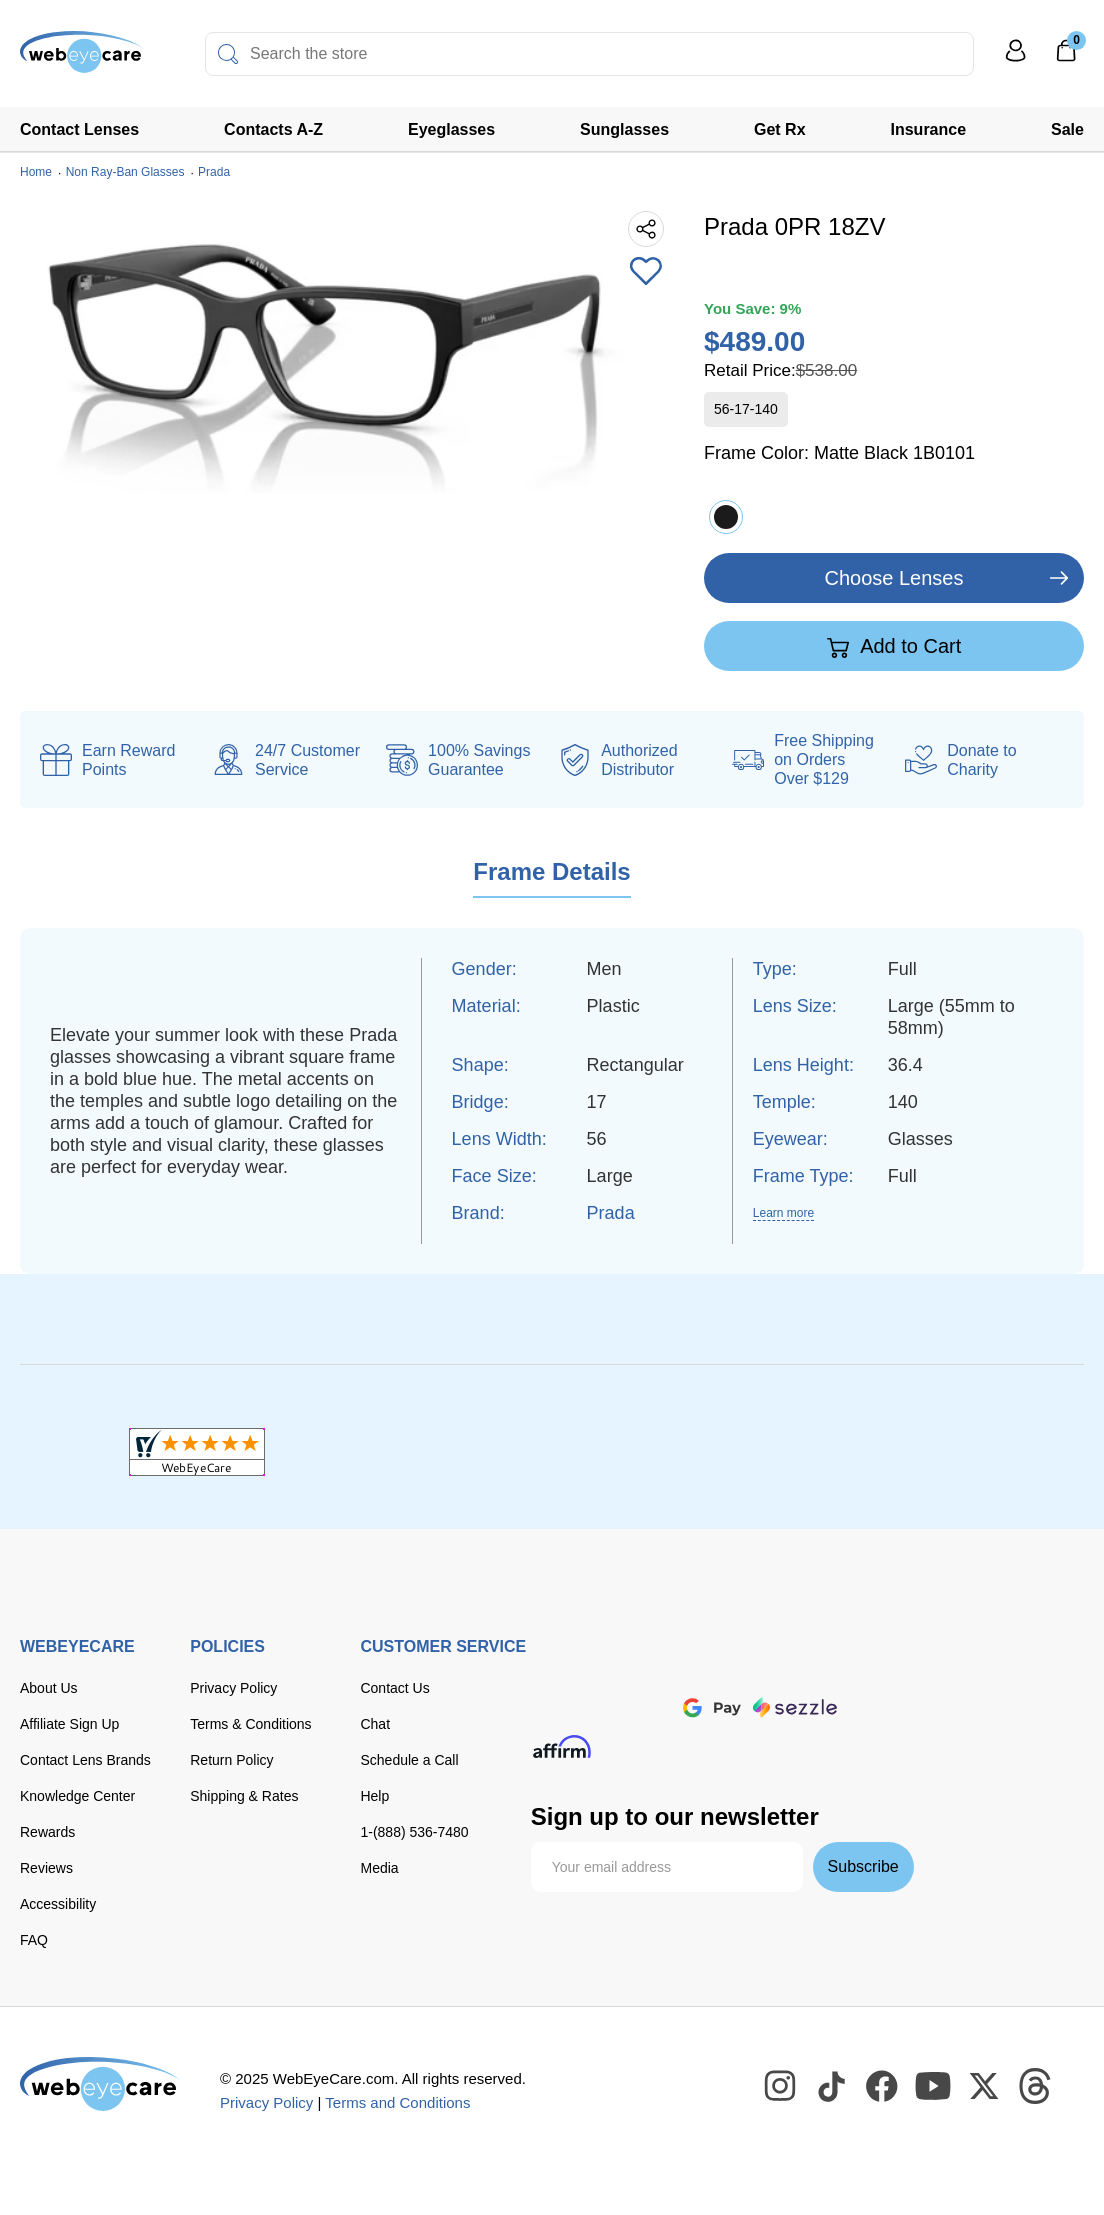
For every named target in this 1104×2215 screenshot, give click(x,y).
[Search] (228, 54)
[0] (1066, 57)
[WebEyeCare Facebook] (883, 2087)
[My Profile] (1016, 59)
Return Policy (231, 1760)
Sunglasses (624, 129)
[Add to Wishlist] (646, 273)
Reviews (46, 1868)
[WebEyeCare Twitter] (985, 2087)
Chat (375, 1724)
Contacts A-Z (273, 129)
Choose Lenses (894, 578)
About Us (49, 1688)
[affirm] (562, 1746)
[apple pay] (646, 1707)
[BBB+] (552, 1452)
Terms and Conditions (397, 2102)
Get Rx (780, 129)
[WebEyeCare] (100, 2084)
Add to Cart (894, 647)
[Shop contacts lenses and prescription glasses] (82, 59)
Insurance (929, 129)
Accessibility (58, 1904)
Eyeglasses (451, 129)
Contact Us (394, 1688)
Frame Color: (839, 453)
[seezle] (795, 1707)
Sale (1067, 129)
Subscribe (863, 1866)
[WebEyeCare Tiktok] (832, 2087)
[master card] (689, 1664)
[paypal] (571, 1707)
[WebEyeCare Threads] (1036, 2087)
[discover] (749, 1664)
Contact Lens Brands (85, 1760)
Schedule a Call (409, 1760)
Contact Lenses (79, 129)
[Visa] (629, 1664)
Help (374, 1796)
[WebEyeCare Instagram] (781, 2087)
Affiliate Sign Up (69, 1724)
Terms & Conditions (250, 1724)
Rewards (47, 1832)
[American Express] (810, 1664)
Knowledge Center (77, 1796)
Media (379, 1868)
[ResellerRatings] (906, 1452)
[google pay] (712, 1707)
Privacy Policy (233, 1688)
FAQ (34, 1940)
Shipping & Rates (244, 1796)
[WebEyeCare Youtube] (934, 2087)
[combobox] (589, 54)
